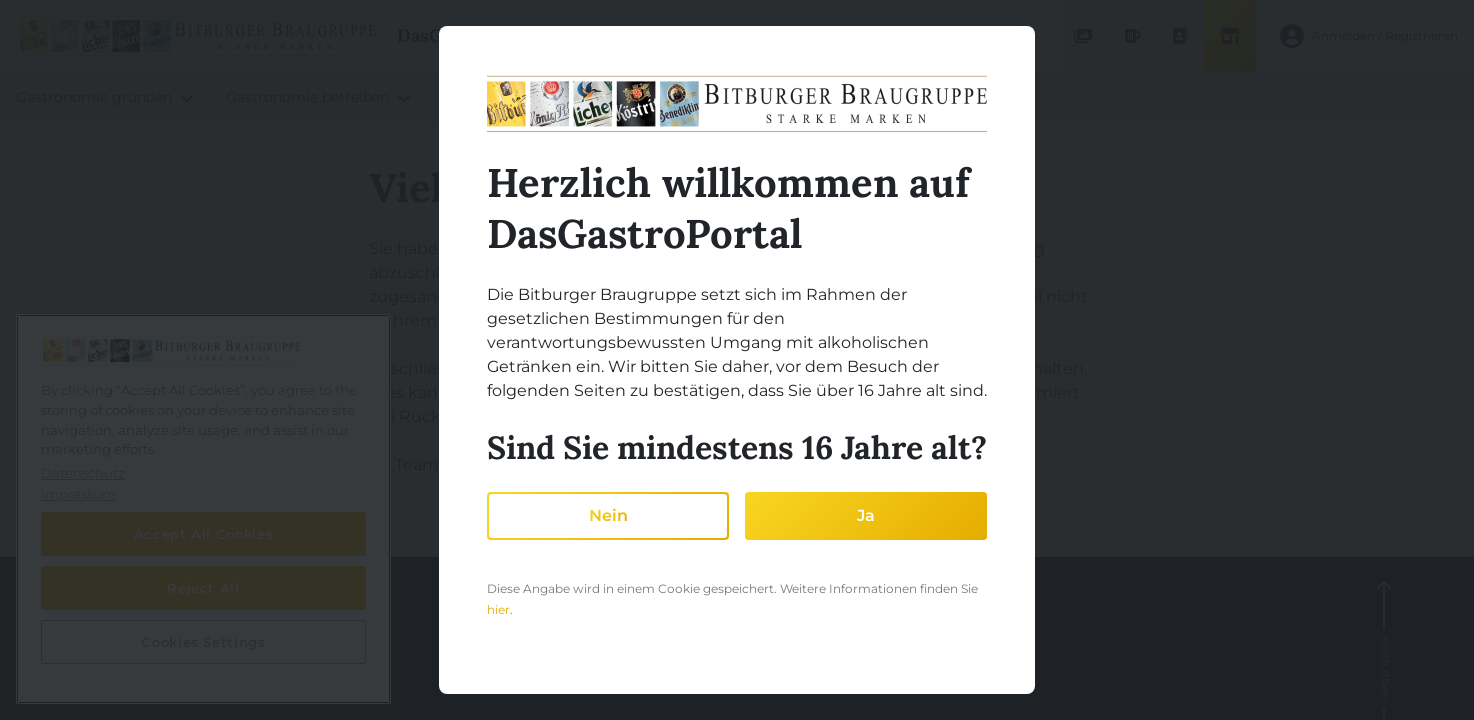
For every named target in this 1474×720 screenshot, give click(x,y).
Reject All (203, 588)
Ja (866, 515)
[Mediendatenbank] (1083, 36)
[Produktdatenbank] (1132, 36)
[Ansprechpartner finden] (1180, 36)
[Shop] (1230, 36)
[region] (203, 509)
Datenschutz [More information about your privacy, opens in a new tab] (83, 473)
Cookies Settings (203, 642)
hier (498, 609)
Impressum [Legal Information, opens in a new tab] (78, 494)
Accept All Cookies (204, 534)
